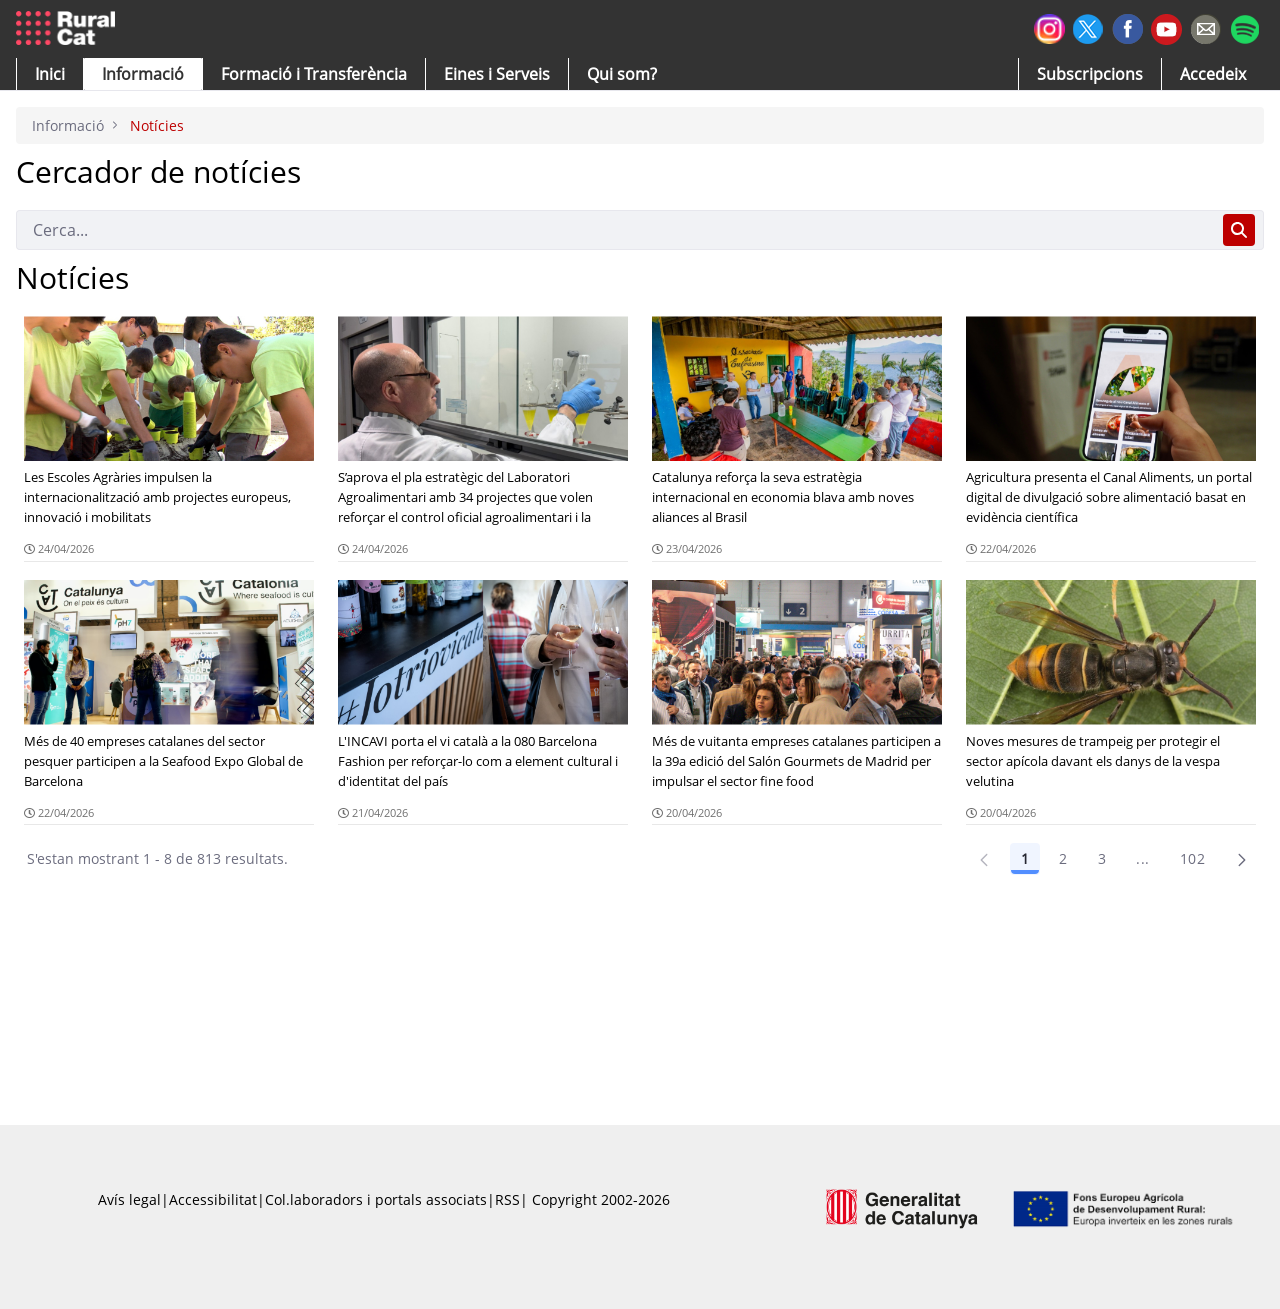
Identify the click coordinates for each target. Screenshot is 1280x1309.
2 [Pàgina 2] (1063, 858)
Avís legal (129, 1199)
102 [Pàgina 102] (1192, 858)
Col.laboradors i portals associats (376, 1199)
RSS (507, 1199)
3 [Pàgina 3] (1102, 858)
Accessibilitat (213, 1199)
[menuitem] (314, 74)
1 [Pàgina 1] (1025, 858)
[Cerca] (615, 230)
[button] (50, 74)
